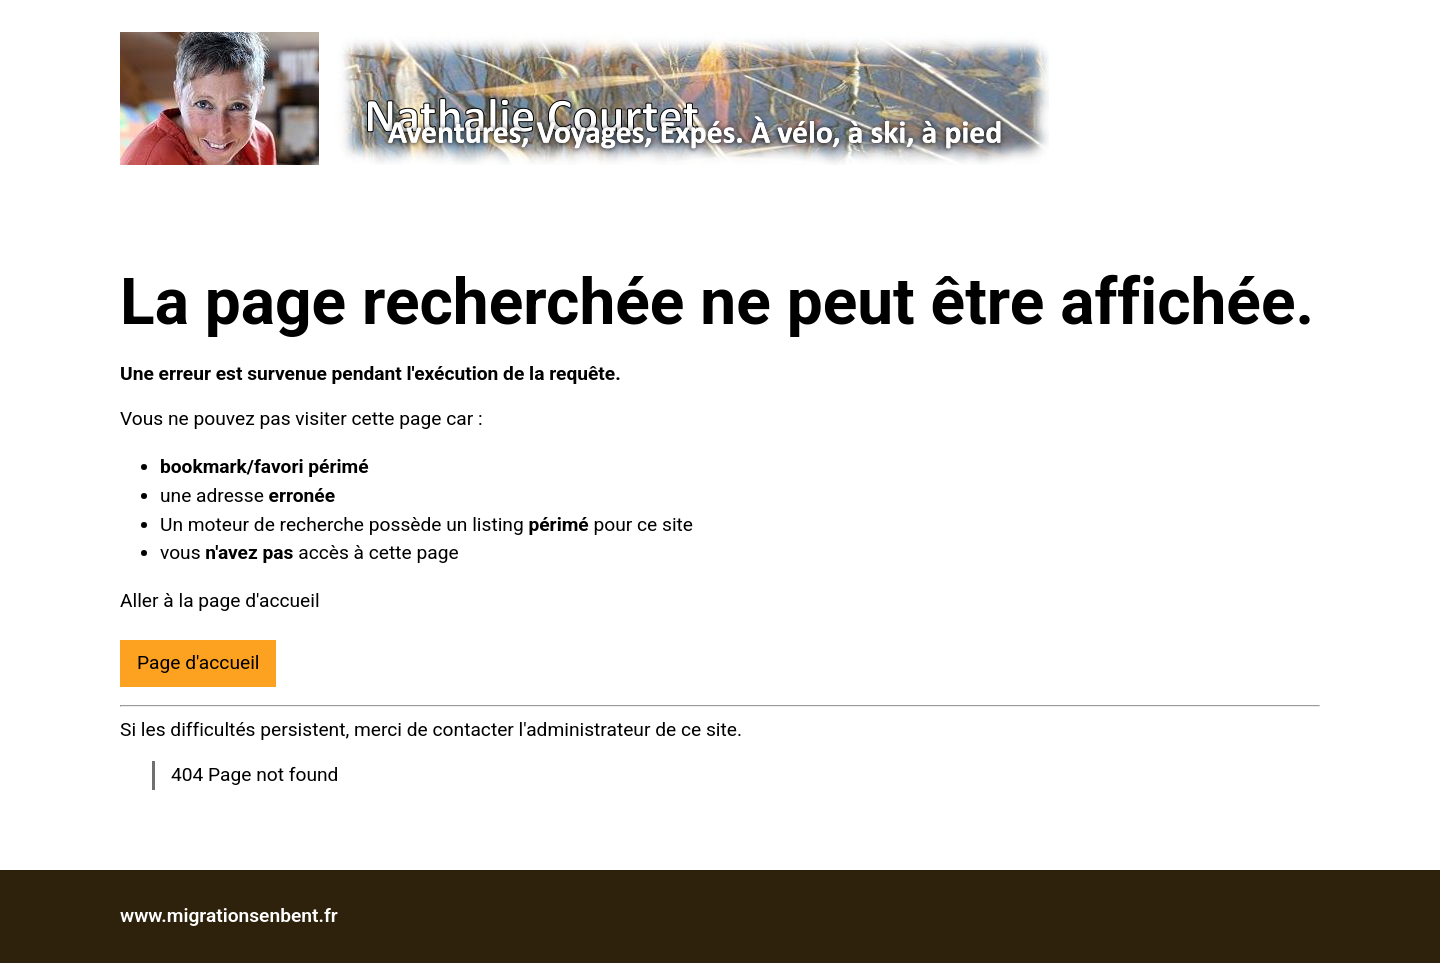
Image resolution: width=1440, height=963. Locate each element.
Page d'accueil (198, 662)
